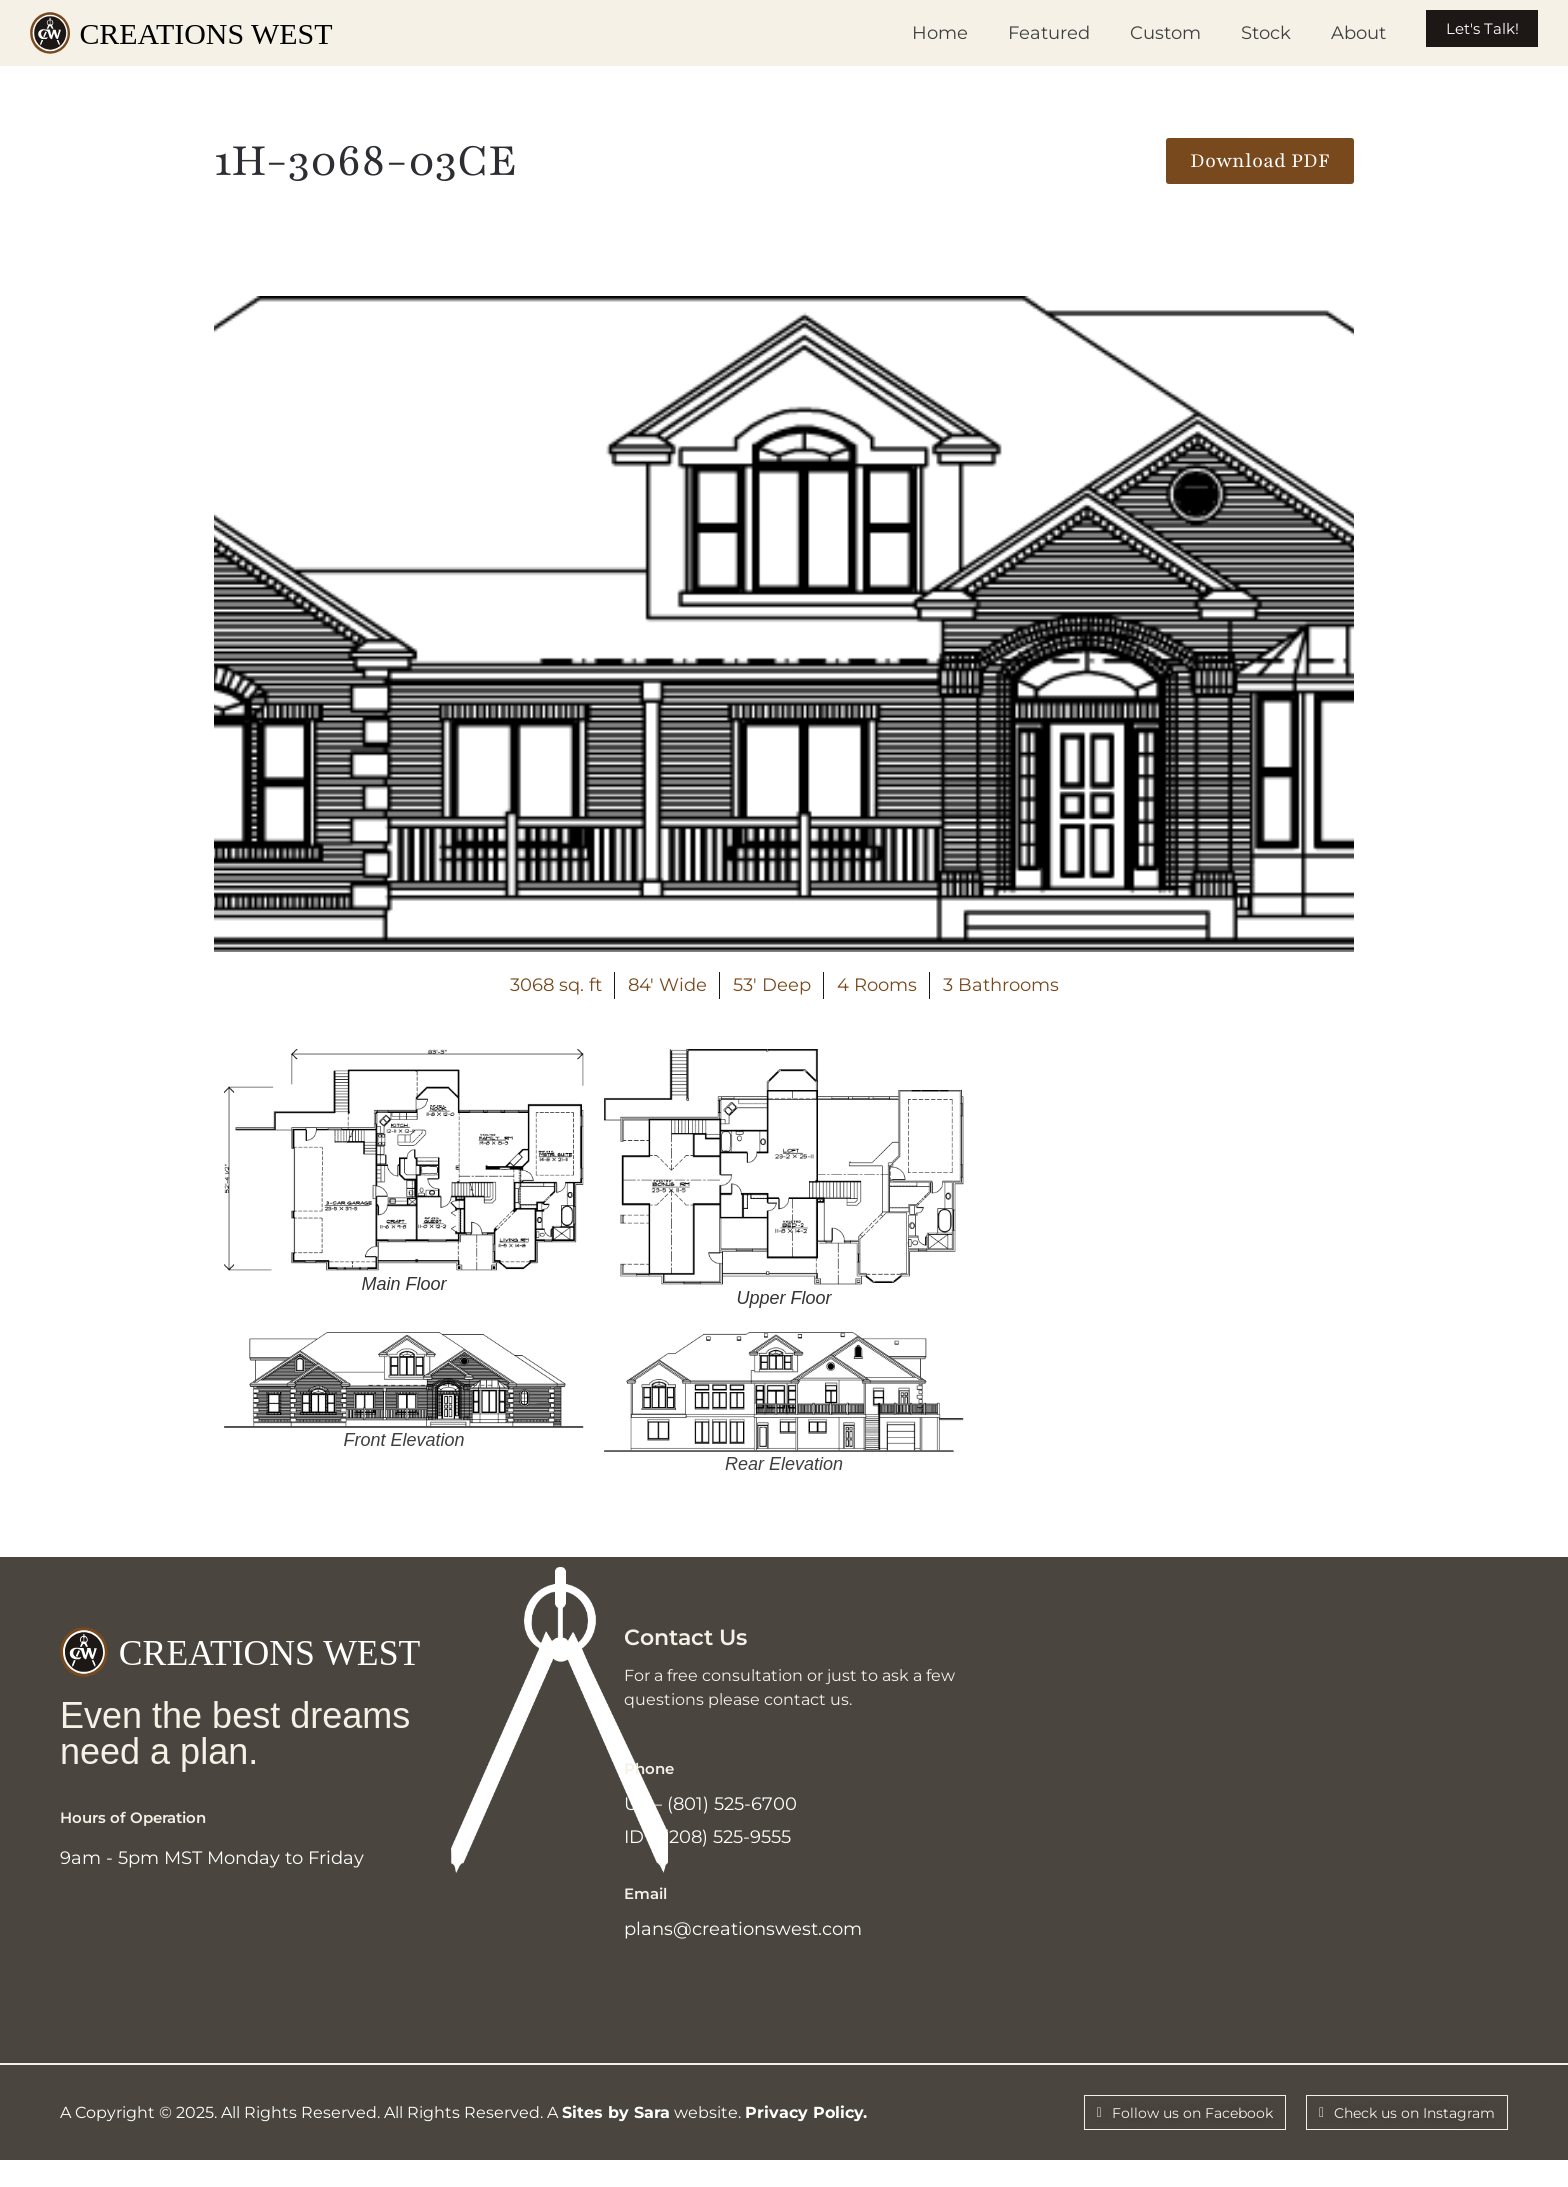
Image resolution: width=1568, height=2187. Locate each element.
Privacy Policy (804, 2135)
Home (904, 33)
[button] (1260, 161)
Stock (1230, 33)
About (1322, 33)
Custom (1129, 33)
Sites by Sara (616, 2135)
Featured (1013, 33)
